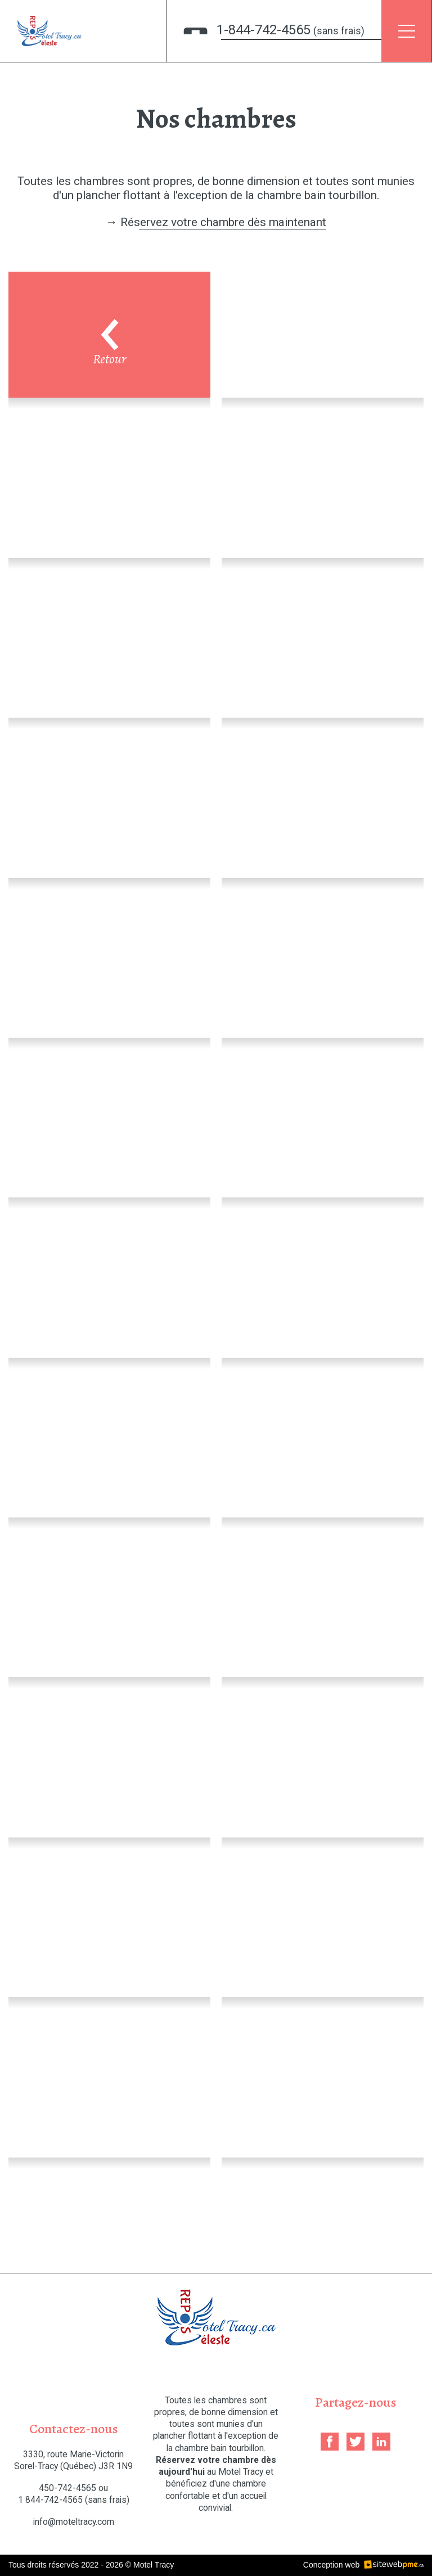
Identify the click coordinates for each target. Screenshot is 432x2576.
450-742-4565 (67, 2488)
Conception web (331, 2564)
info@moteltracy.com (73, 2521)
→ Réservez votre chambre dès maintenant (216, 222)
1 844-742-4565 (73, 2499)
